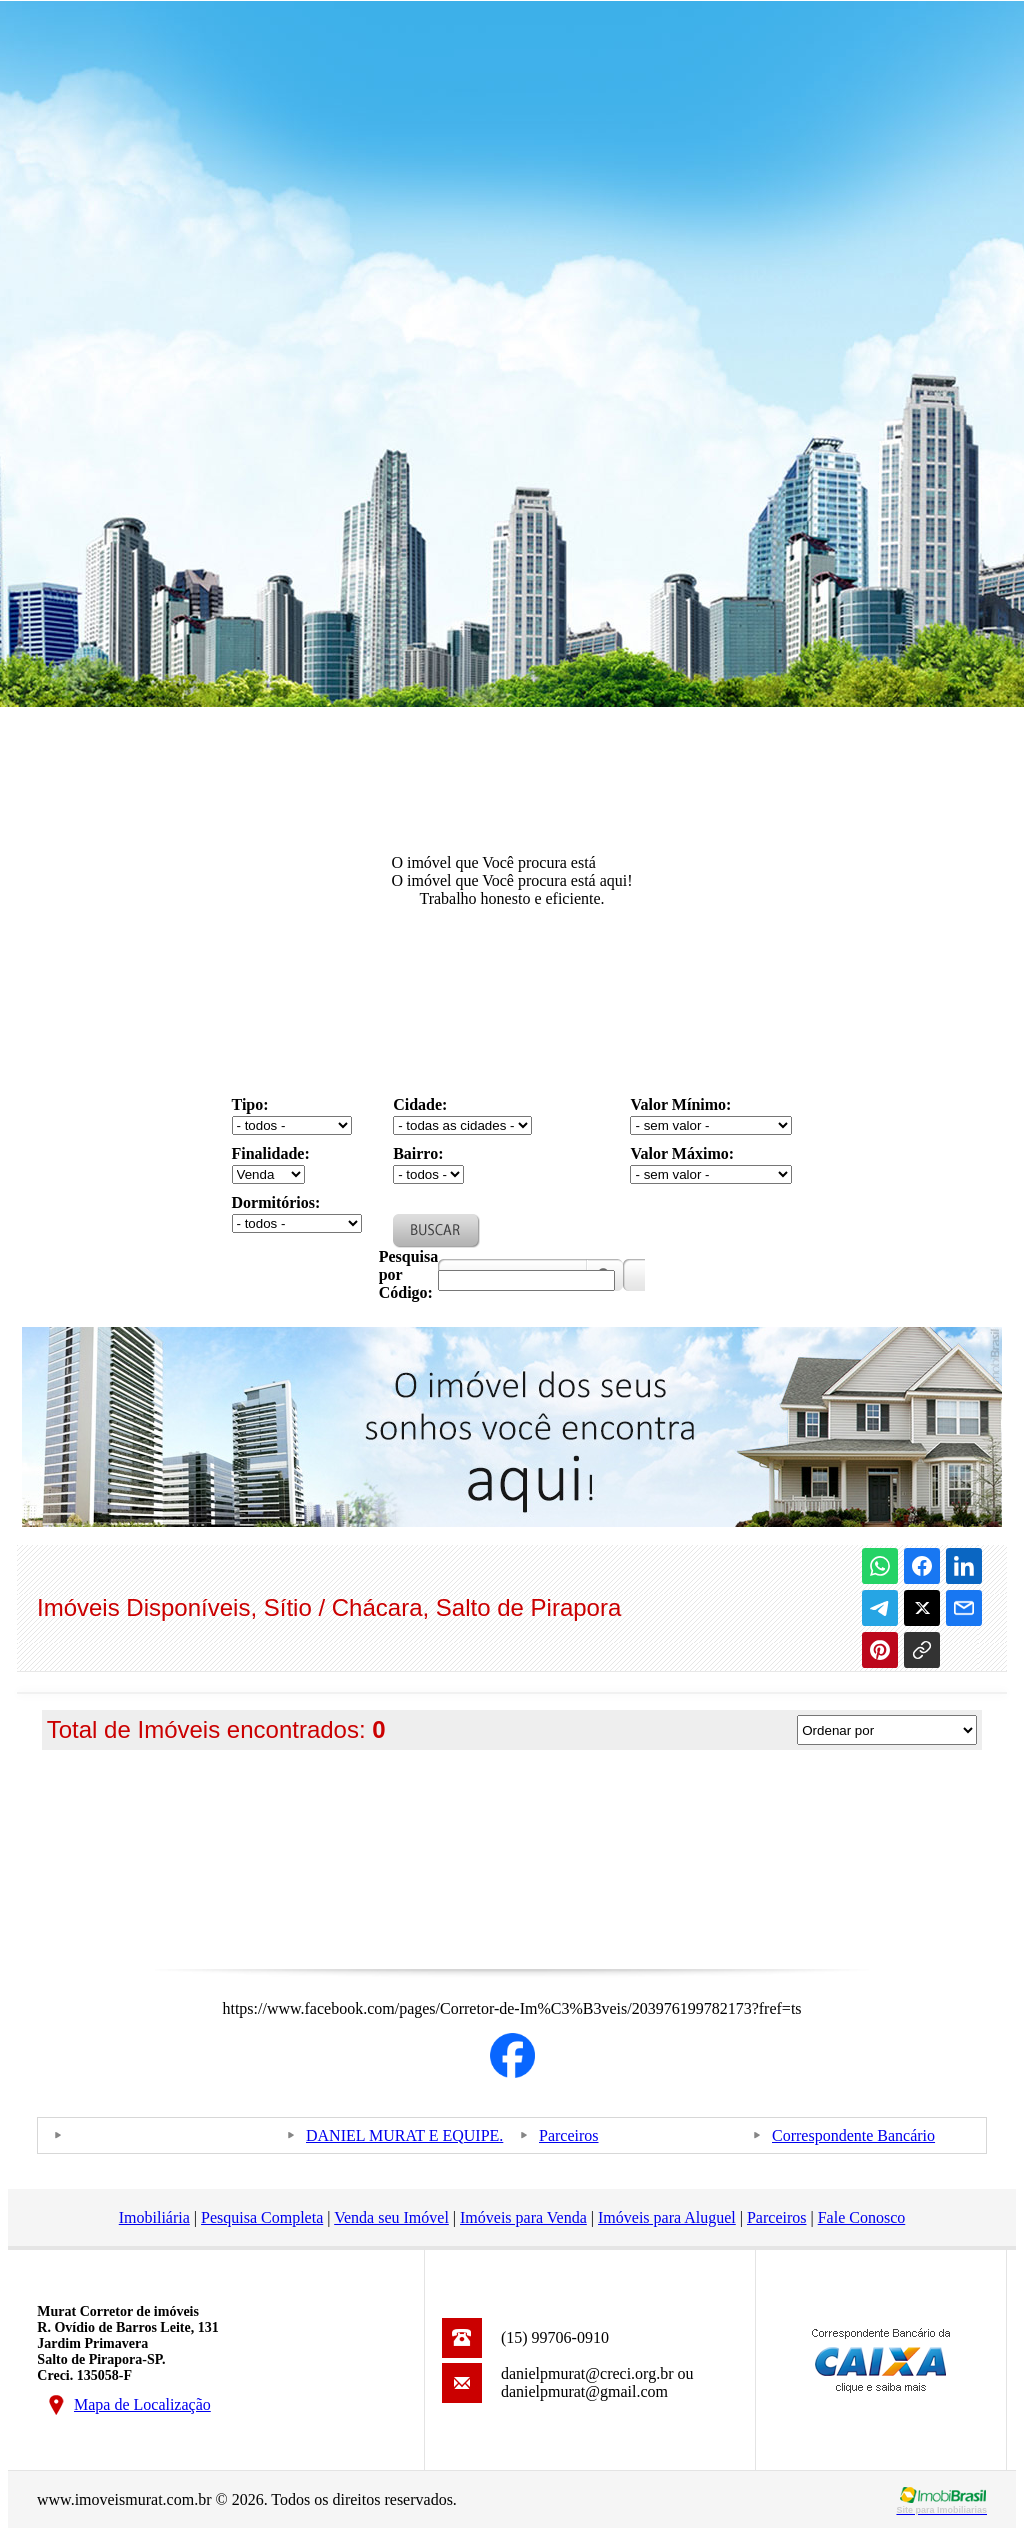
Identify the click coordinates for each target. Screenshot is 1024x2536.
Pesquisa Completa (262, 2217)
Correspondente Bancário (853, 2135)
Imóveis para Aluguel (667, 2217)
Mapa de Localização (142, 2404)
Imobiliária (154, 2217)
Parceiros (569, 2135)
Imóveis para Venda (523, 2217)
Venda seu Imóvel (391, 2217)
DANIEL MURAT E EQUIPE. (404, 2135)
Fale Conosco (862, 2217)
